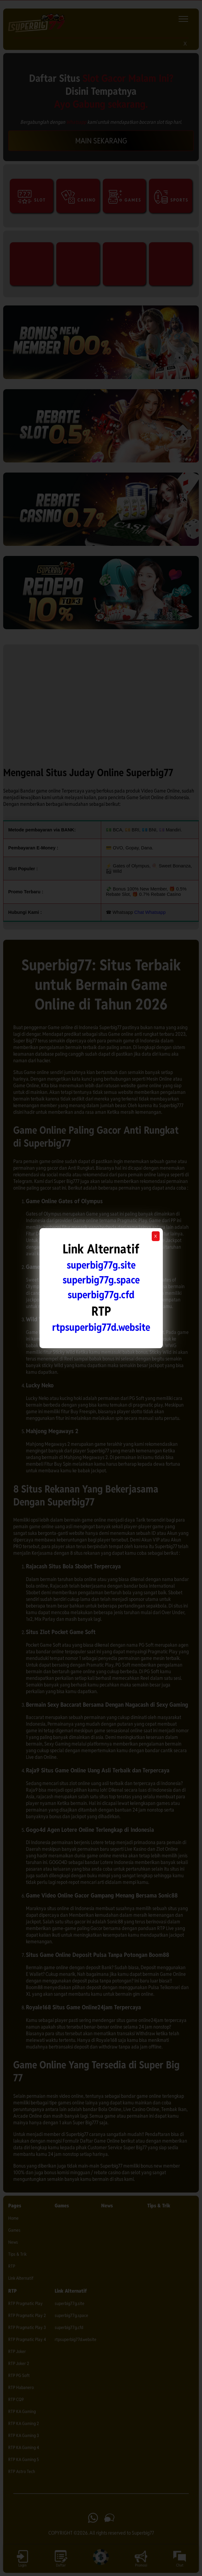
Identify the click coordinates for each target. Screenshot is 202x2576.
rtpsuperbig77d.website (101, 1327)
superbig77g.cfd (101, 1294)
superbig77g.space (101, 1279)
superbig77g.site (101, 1264)
